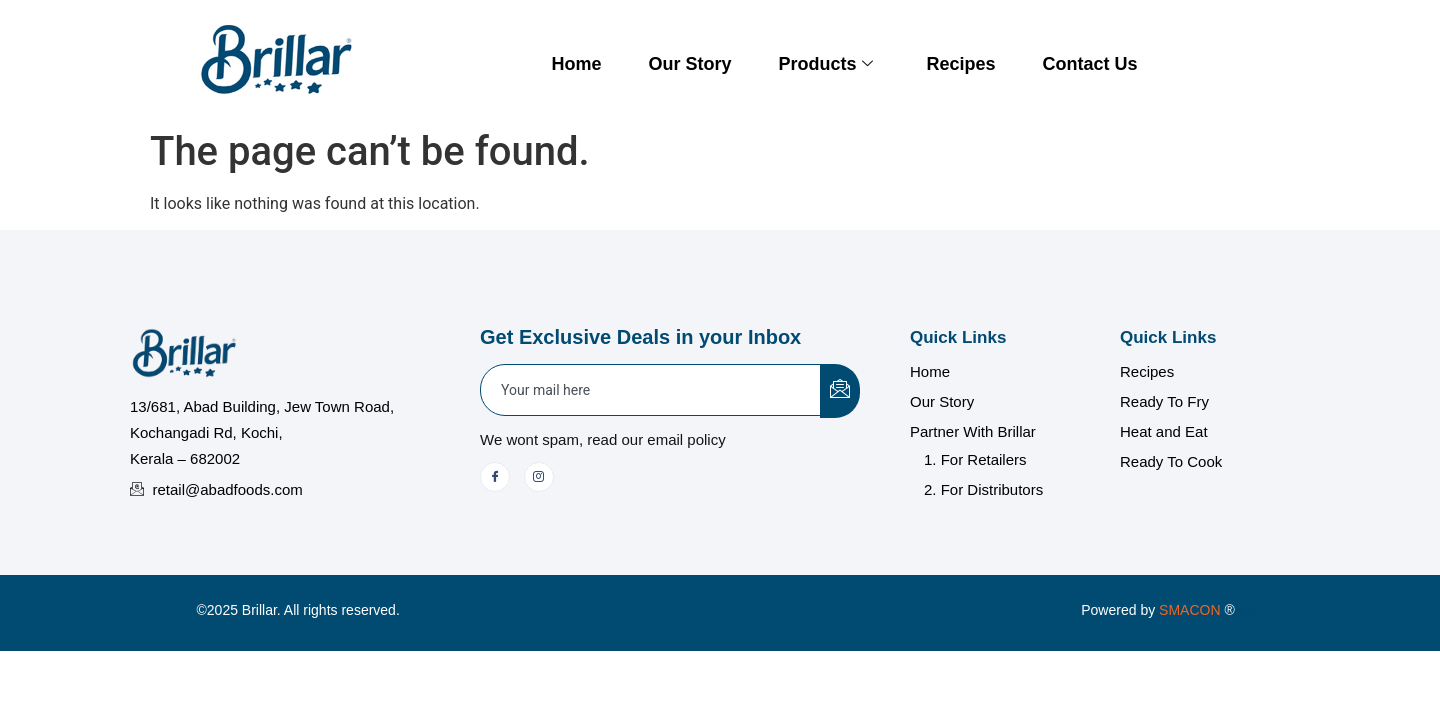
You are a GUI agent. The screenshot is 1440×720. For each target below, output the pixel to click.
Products (825, 64)
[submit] (840, 391)
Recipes (960, 64)
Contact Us (1090, 64)
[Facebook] (495, 477)
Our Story (689, 64)
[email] (651, 390)
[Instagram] (539, 477)
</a (1208, 610)
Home (576, 64)
